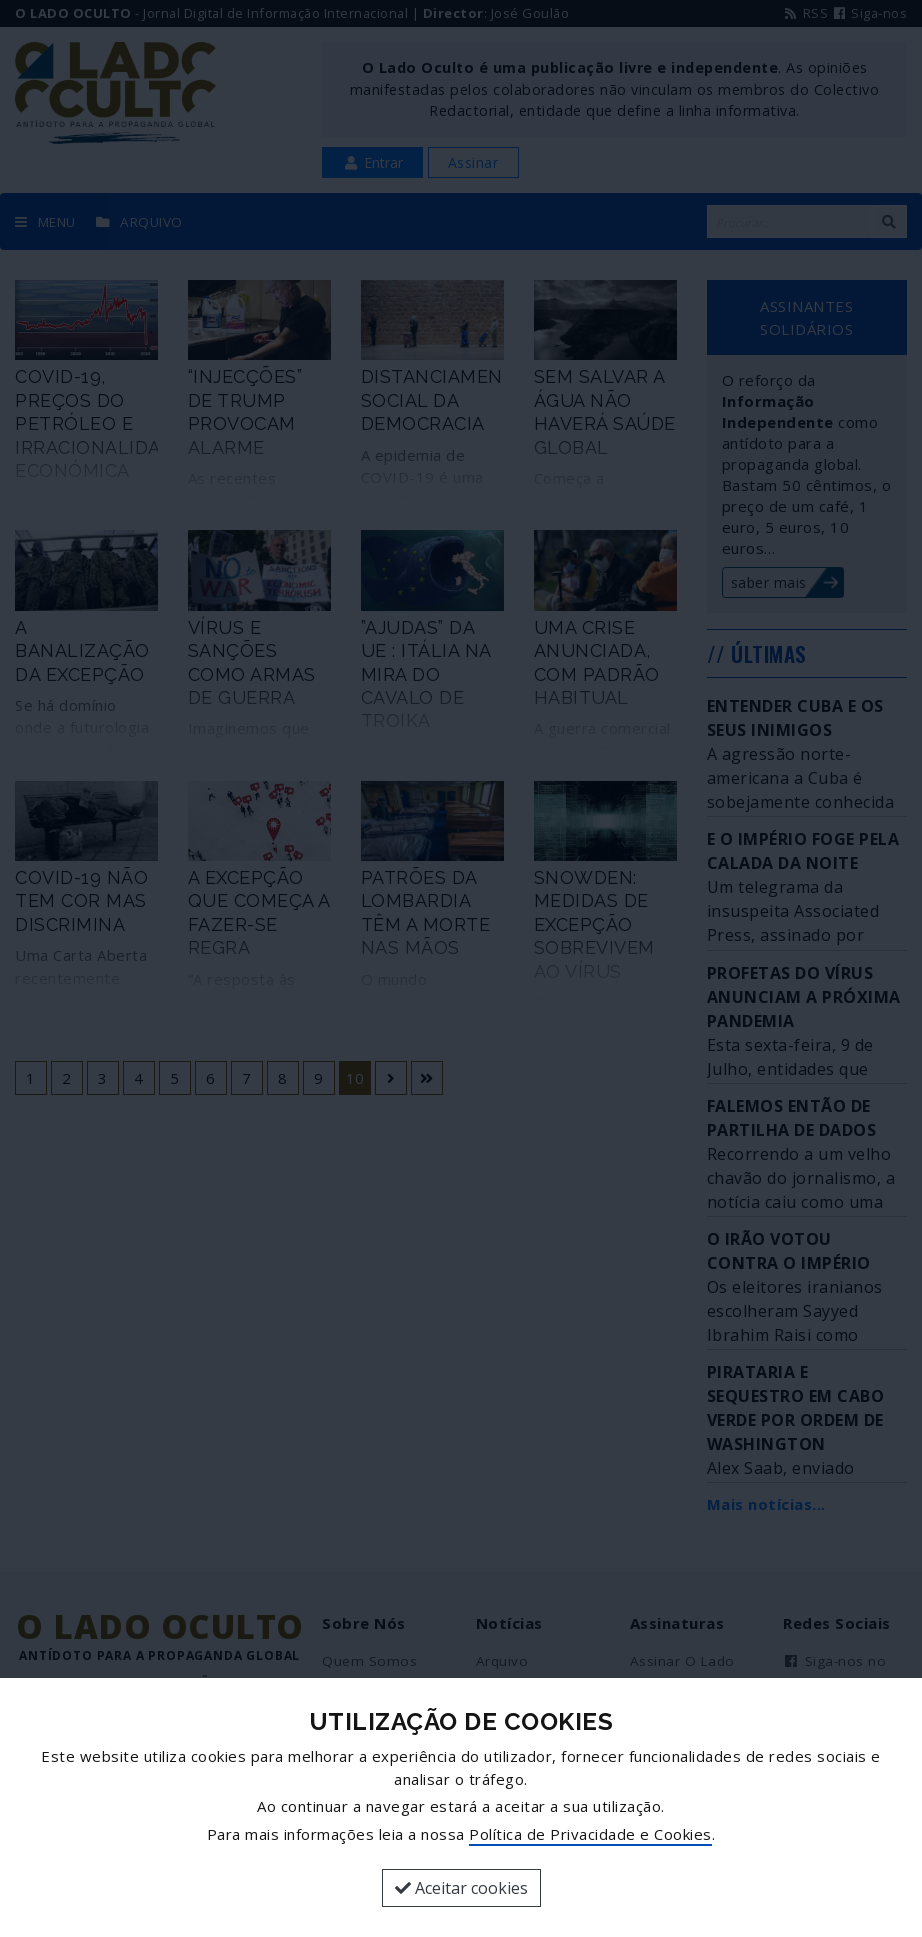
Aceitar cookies (461, 1888)
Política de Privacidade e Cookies (590, 1834)
